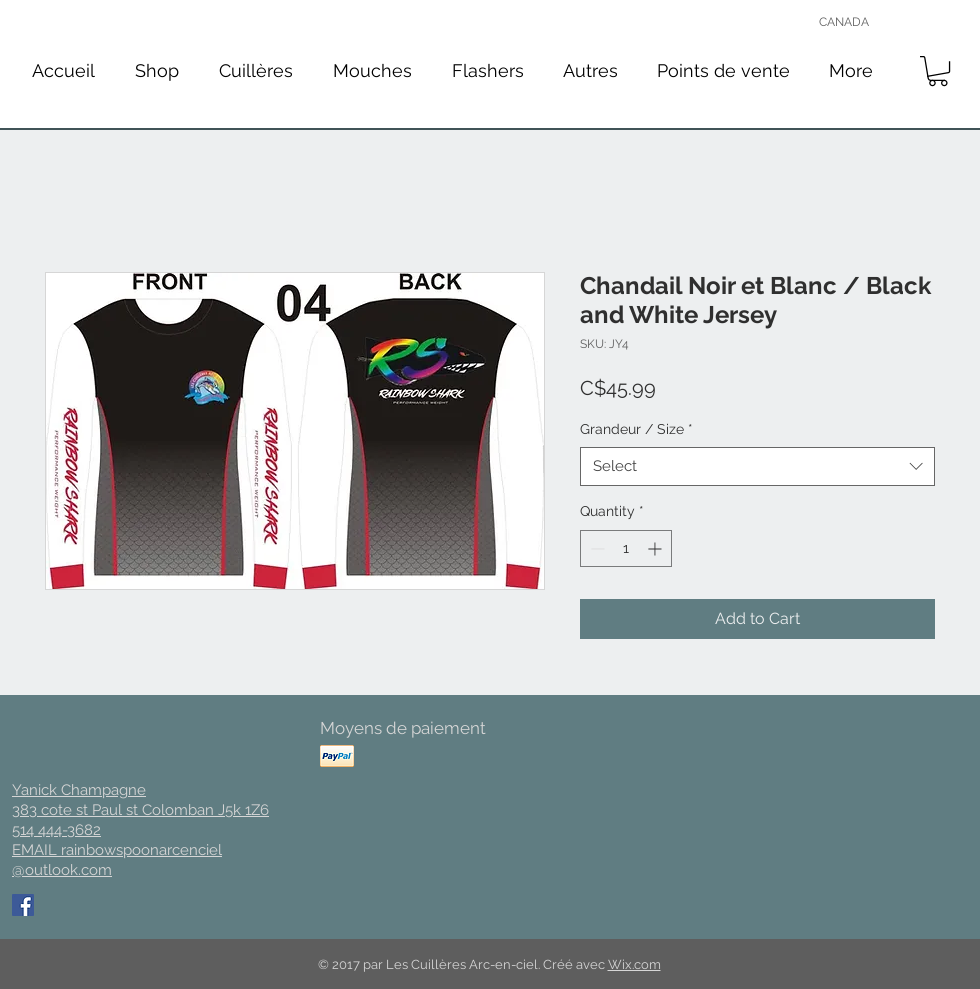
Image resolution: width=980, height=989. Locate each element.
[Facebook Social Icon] (23, 905)
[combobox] (757, 466)
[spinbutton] (626, 548)
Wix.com (634, 964)
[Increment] (656, 548)
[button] (256, 70)
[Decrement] (595, 548)
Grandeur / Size (636, 429)
